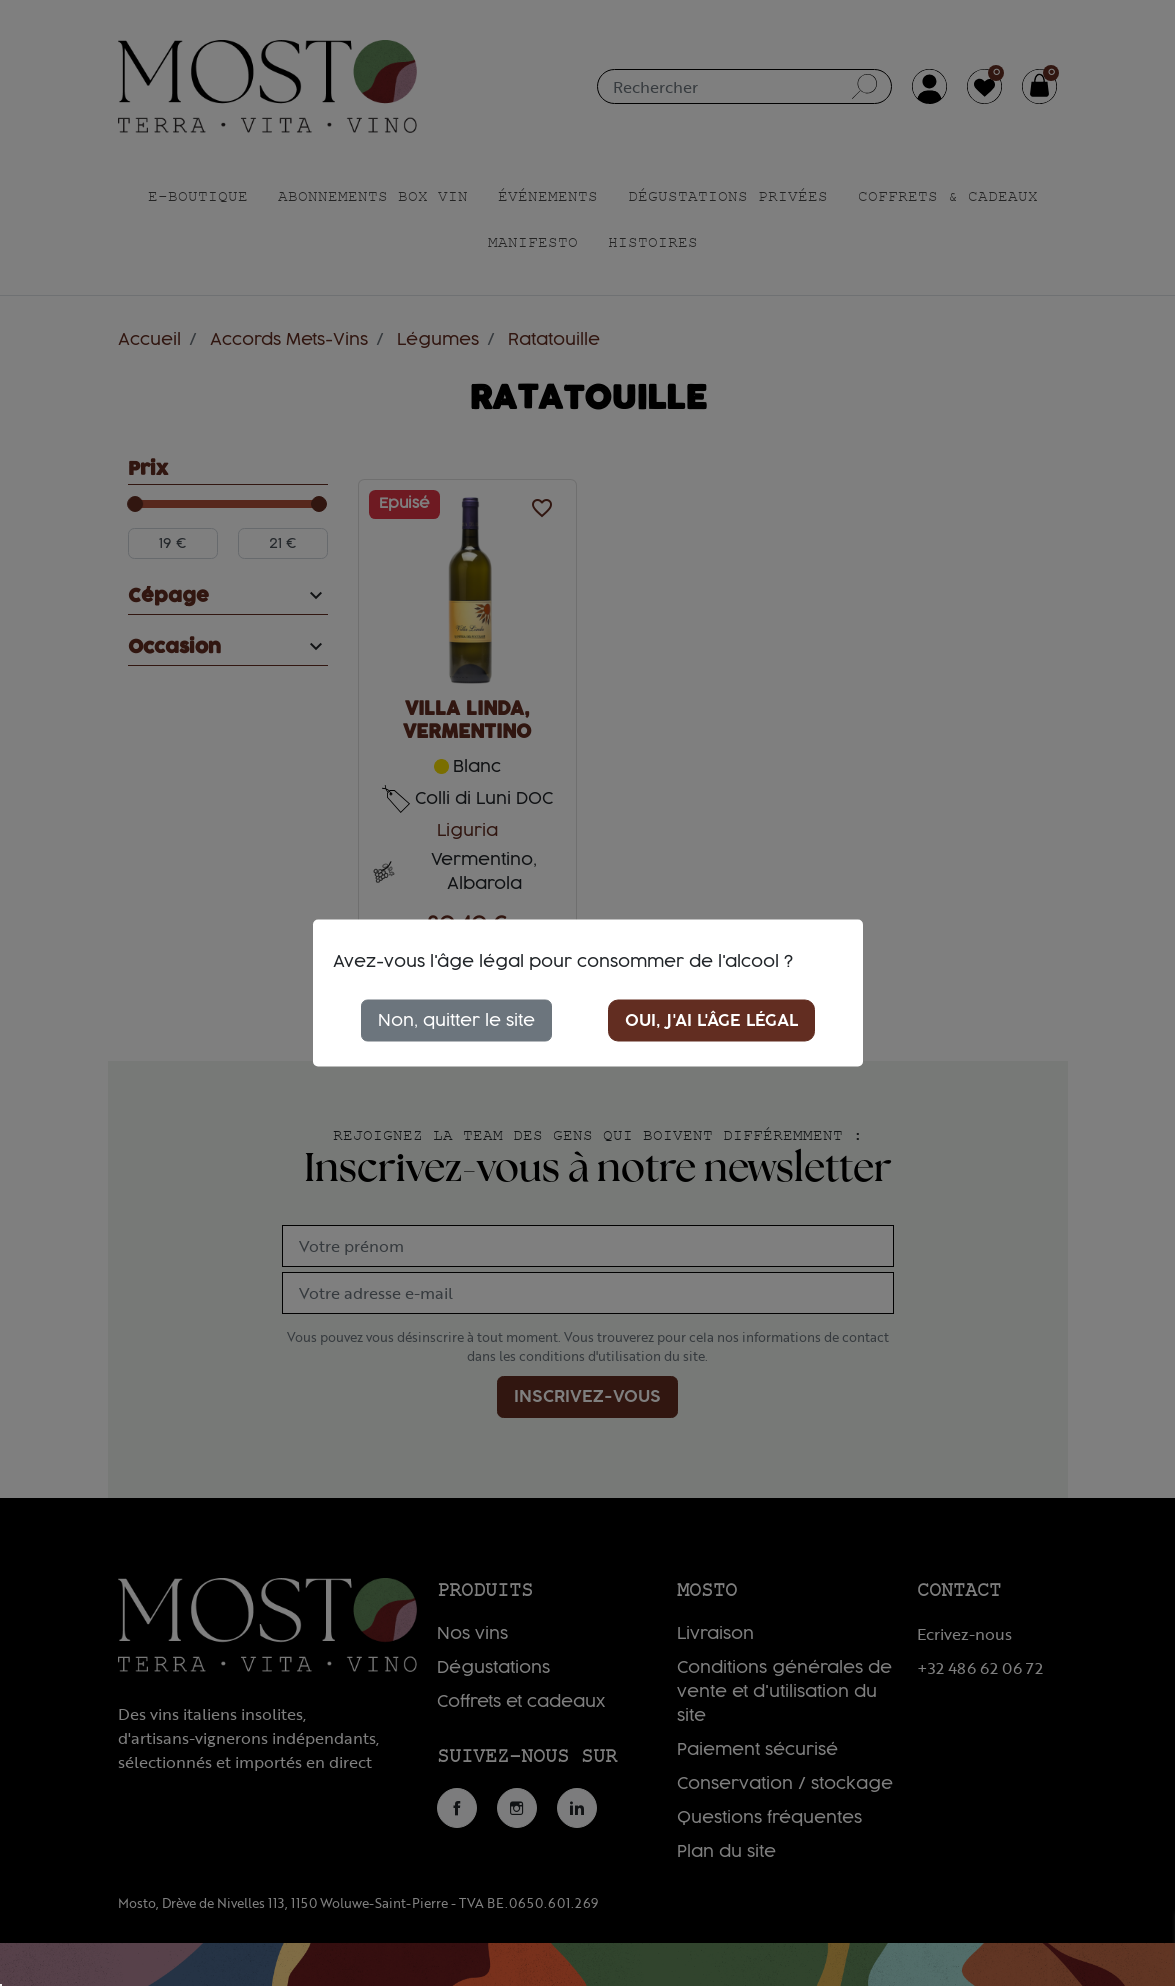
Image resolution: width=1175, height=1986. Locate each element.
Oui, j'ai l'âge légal (711, 1021)
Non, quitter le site (456, 1021)
